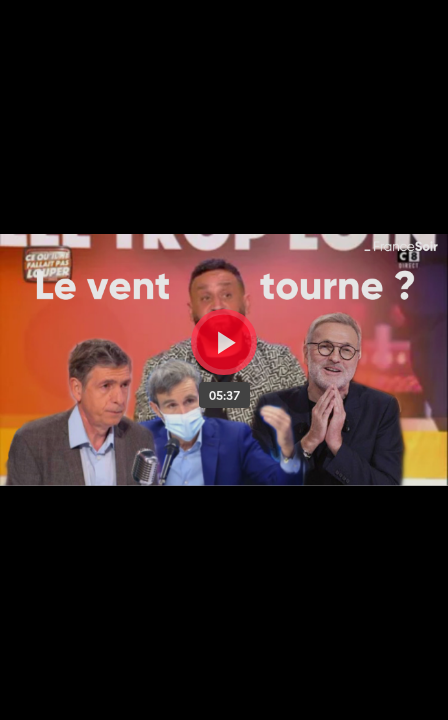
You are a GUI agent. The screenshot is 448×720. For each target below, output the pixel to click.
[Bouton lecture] (224, 342)
